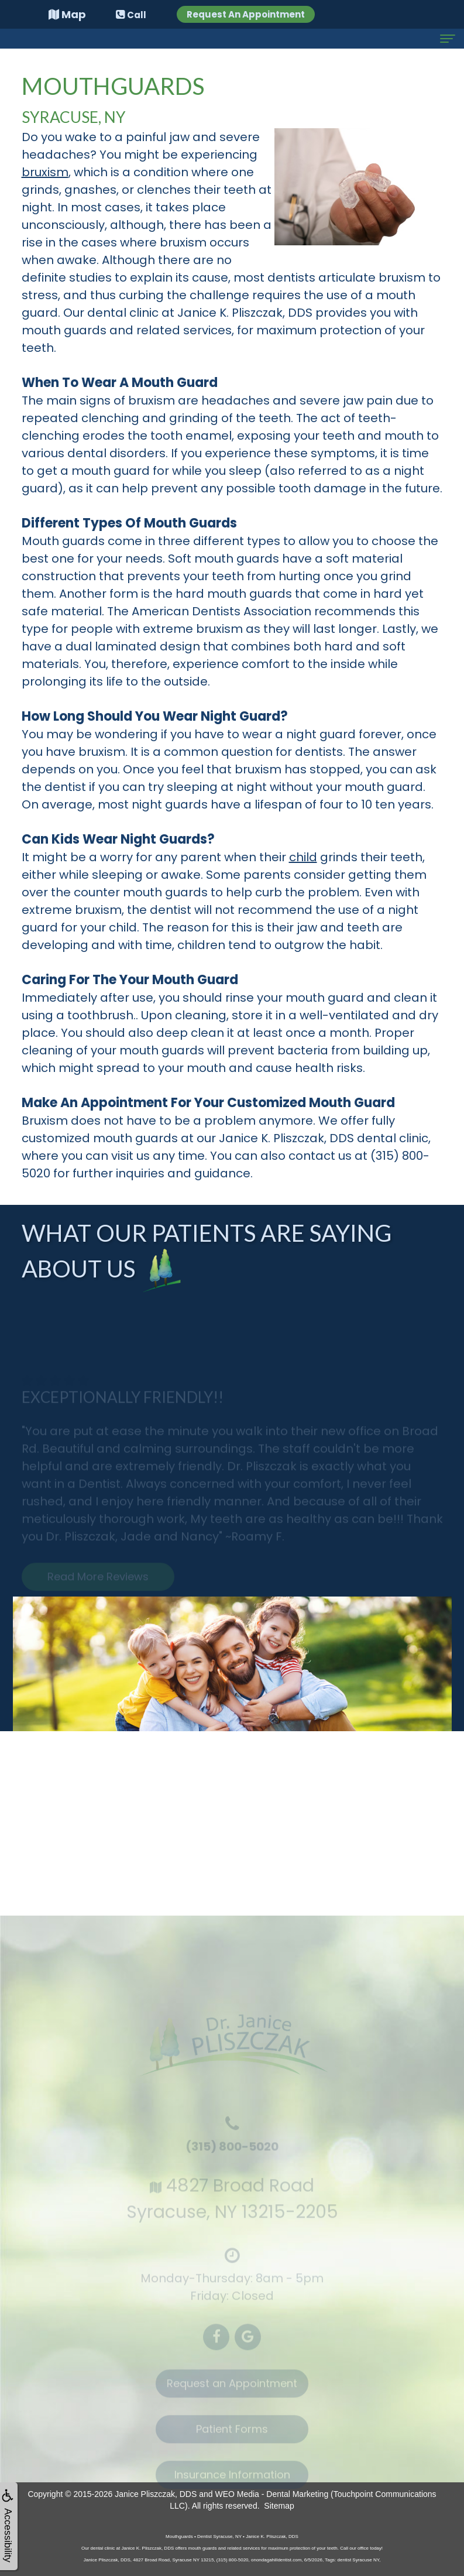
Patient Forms (232, 2437)
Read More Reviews (98, 1585)
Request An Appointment (246, 14)
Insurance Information (232, 2482)
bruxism (45, 172)
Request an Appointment (232, 2391)
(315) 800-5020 (232, 2154)
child (303, 857)
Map (67, 14)
